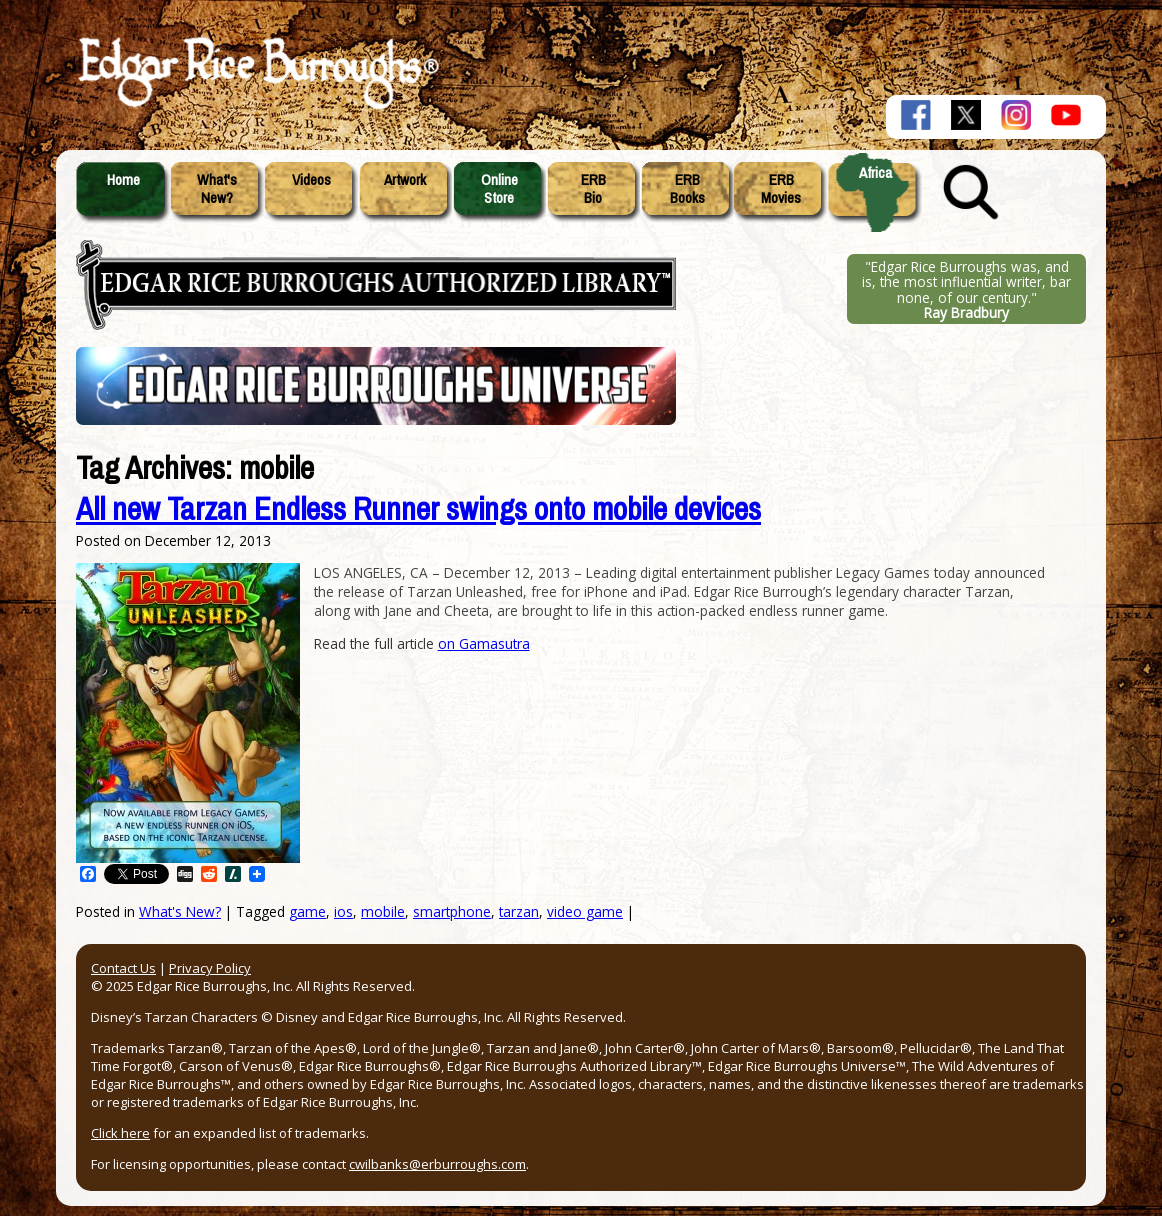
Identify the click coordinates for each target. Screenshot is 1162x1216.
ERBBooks (687, 189)
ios (343, 911)
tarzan (519, 911)
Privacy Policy (210, 968)
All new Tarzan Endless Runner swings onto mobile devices (418, 509)
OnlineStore (499, 189)
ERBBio (593, 189)
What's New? (180, 911)
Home (123, 180)
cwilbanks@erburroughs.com (437, 1164)
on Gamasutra (484, 643)
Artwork (405, 180)
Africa (875, 173)
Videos (311, 180)
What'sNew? (217, 189)
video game (585, 911)
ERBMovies (781, 189)
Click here (120, 1133)
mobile (383, 911)
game (307, 911)
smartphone (452, 911)
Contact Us (123, 968)
